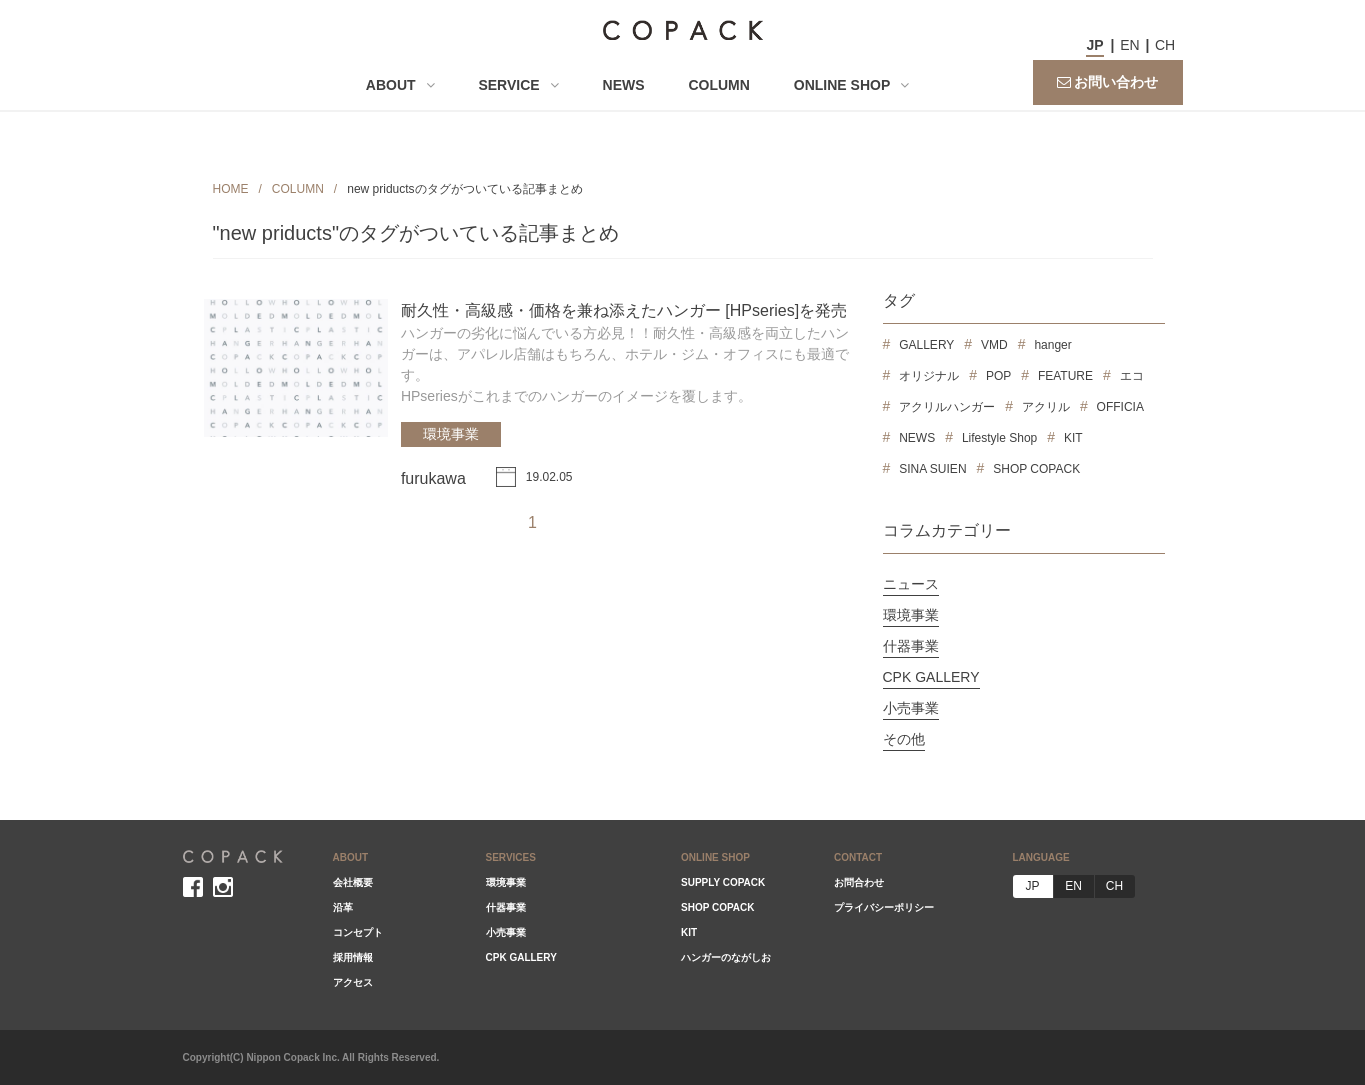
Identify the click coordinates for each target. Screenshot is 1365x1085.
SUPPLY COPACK (723, 882)
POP (998, 376)
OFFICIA (1120, 407)
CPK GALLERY (931, 677)
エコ (1132, 376)
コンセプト (358, 932)
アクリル (1046, 407)
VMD (994, 345)
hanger (1052, 345)
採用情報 (353, 957)
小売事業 (911, 708)
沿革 (343, 907)
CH (1165, 45)
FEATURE (1065, 376)
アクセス (353, 982)
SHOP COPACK (1036, 469)
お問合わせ (859, 882)
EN (1129, 45)
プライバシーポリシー (884, 907)
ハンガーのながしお (726, 957)
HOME (231, 189)
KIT (1073, 438)
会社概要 (353, 882)
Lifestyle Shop (999, 438)
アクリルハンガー (947, 407)
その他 (904, 739)
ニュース (911, 584)
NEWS (624, 85)
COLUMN (718, 85)
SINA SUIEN (932, 469)
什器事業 (911, 646)
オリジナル (929, 376)
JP (1094, 45)
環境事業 (451, 434)
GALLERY (926, 345)
